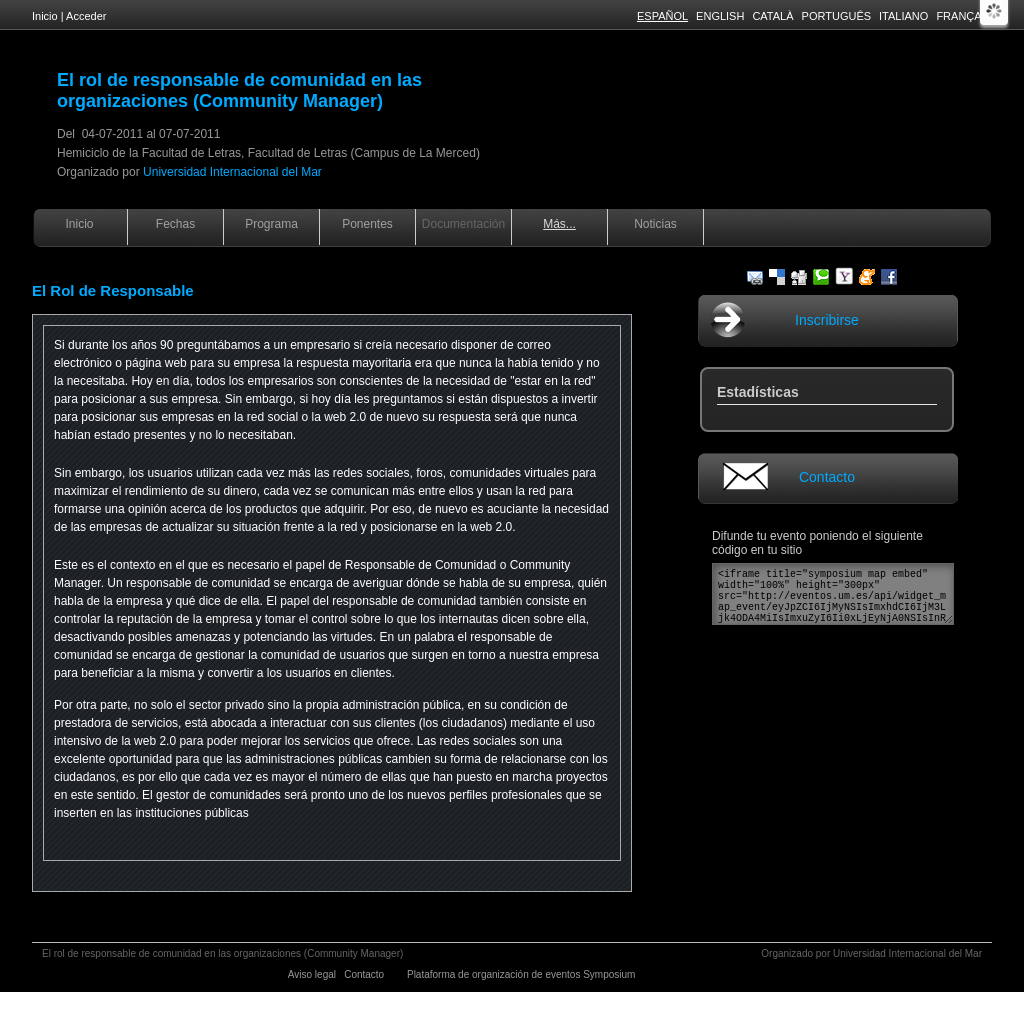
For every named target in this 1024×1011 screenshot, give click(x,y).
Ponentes (367, 224)
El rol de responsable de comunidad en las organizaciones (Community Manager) (239, 90)
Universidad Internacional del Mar (232, 172)
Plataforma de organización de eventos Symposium (522, 974)
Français (964, 16)
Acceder (86, 16)
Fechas (175, 224)
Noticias (655, 224)
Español (662, 16)
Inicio (45, 16)
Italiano (903, 16)
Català (772, 16)
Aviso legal (313, 974)
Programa (271, 224)
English (720, 16)
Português (836, 16)
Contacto (827, 477)
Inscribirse (827, 320)
